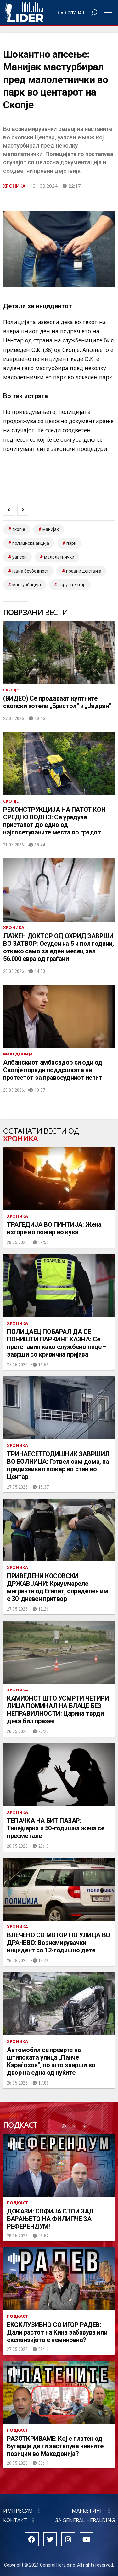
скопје (18, 529)
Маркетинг (87, 2510)
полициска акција (30, 543)
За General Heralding (85, 2520)
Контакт (15, 2520)
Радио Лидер (24, 12)
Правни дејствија (83, 570)
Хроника (14, 186)
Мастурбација (26, 584)
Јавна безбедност (30, 570)
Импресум (18, 2510)
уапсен (19, 557)
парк (71, 543)
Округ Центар (72, 584)
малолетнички (59, 557)
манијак (50, 529)
